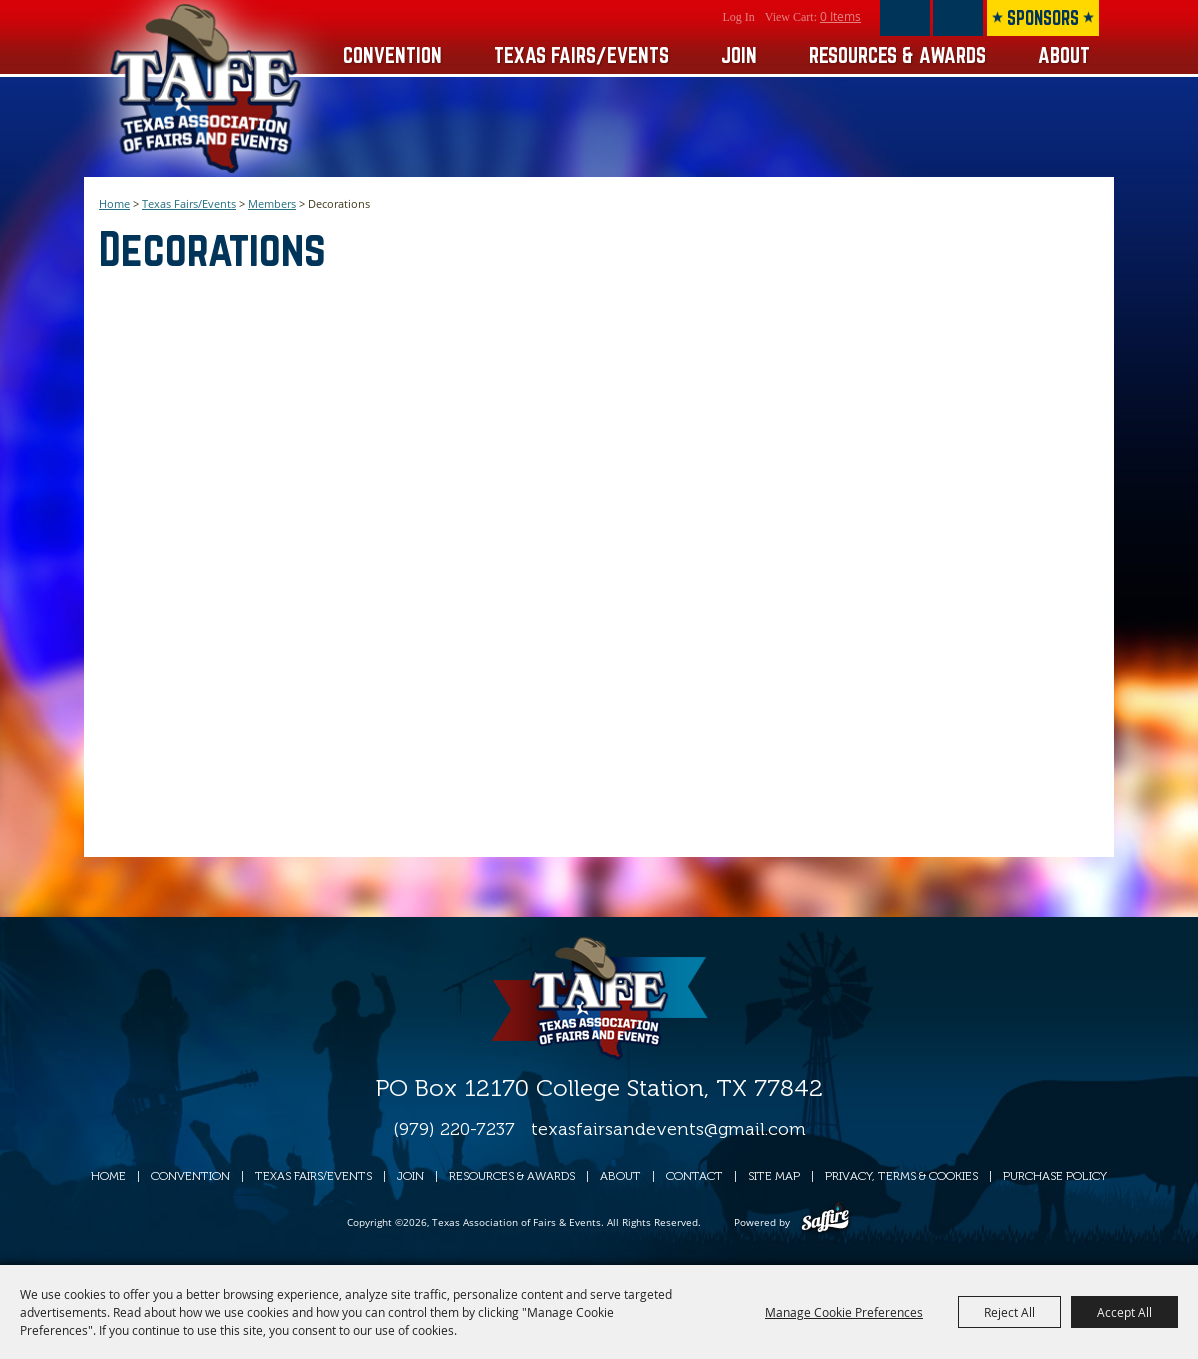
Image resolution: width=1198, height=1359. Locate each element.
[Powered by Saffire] (825, 1222)
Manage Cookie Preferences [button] (844, 1312)
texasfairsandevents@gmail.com (668, 1129)
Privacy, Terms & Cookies (901, 1176)
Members (272, 203)
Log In (738, 17)
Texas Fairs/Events (581, 55)
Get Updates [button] (958, 18)
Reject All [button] (1009, 1312)
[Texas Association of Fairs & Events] (207, 89)
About (1064, 55)
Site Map (774, 1176)
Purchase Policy (1055, 1176)
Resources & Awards (897, 55)
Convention (392, 55)
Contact (694, 1176)
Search (905, 18)
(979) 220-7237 (454, 1129)
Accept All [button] (1124, 1312)
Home (114, 203)
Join (739, 55)
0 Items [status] (840, 16)
